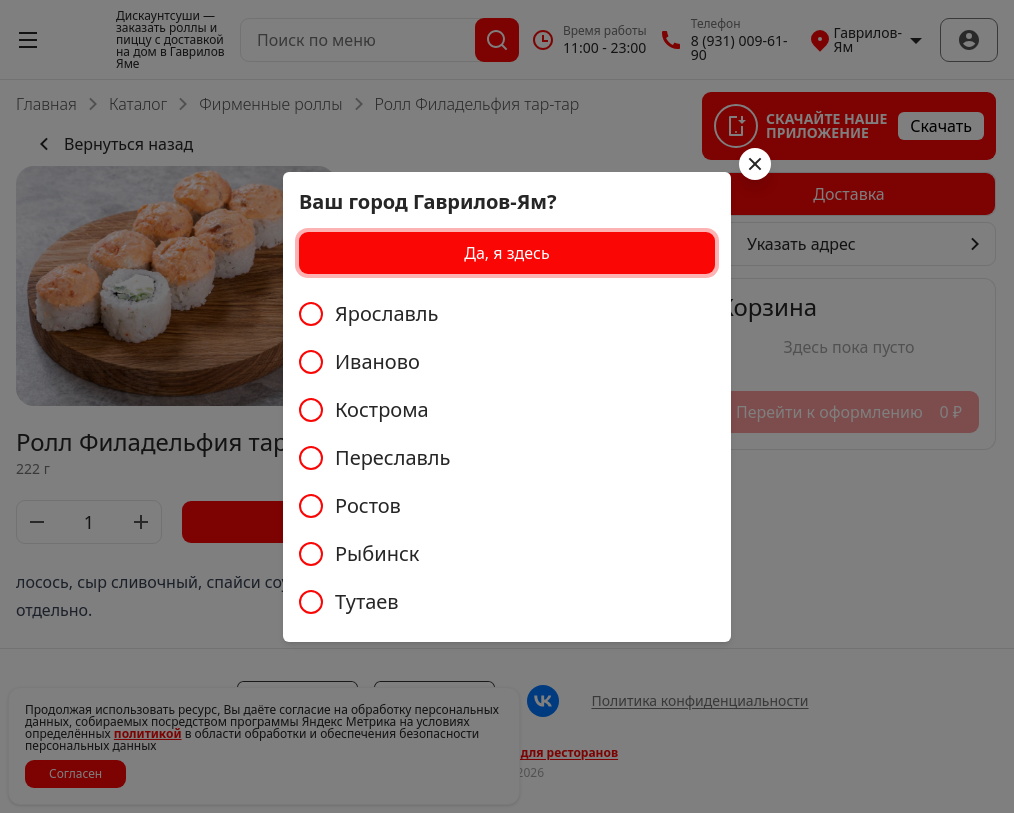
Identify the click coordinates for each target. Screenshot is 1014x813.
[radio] (507, 314)
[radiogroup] (507, 458)
